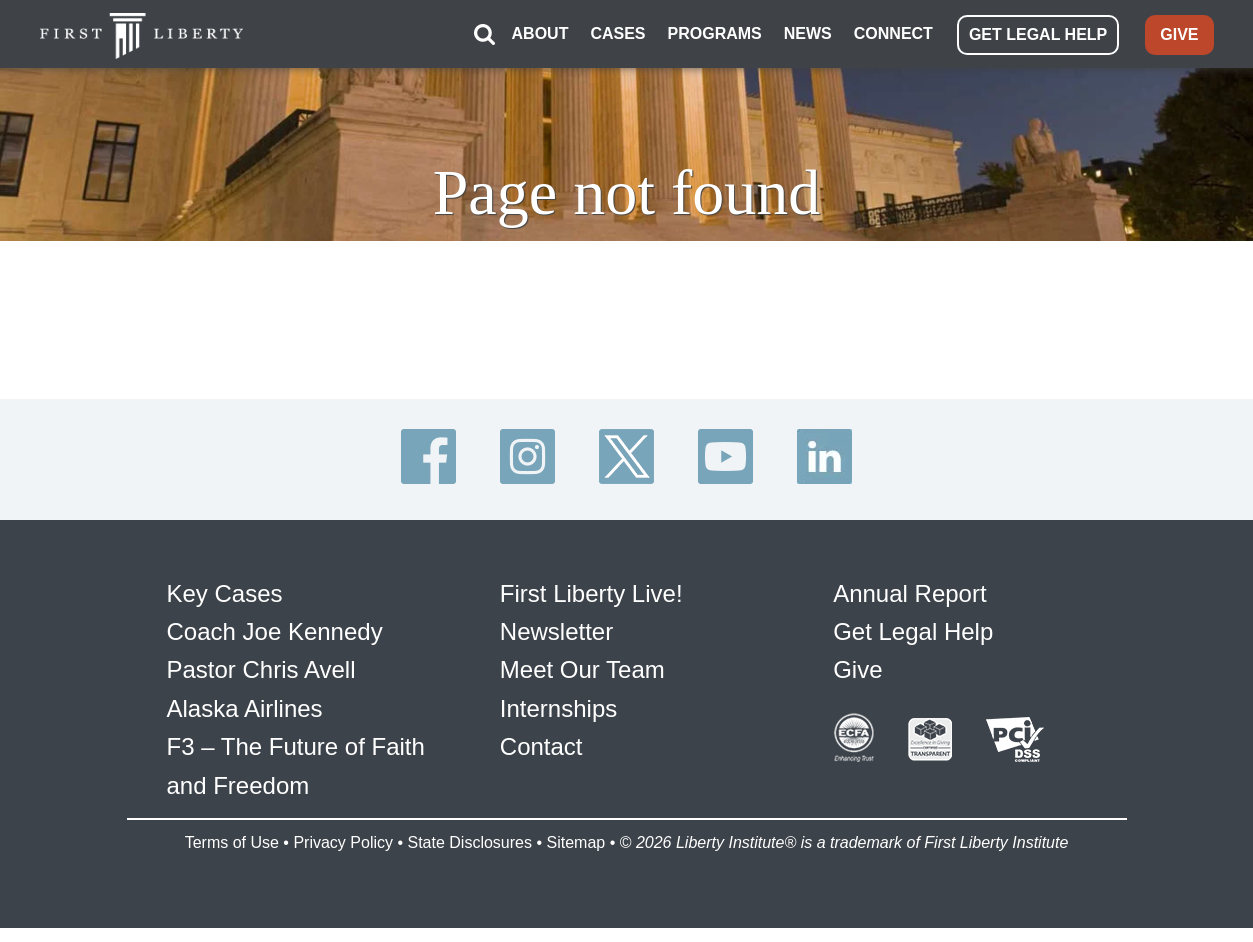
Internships (558, 708)
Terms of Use (232, 842)
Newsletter (556, 631)
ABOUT (540, 33)
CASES (617, 33)
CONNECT (893, 33)
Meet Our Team (582, 669)
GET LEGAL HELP (1038, 34)
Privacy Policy (343, 842)
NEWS (808, 33)
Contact (541, 746)
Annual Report (909, 593)
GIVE (1179, 34)
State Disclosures (469, 842)
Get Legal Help (913, 631)
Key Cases (225, 593)
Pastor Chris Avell (261, 669)
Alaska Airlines (245, 708)
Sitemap (575, 842)
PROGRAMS (715, 33)
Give (857, 669)
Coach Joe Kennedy (275, 631)
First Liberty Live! (591, 593)
